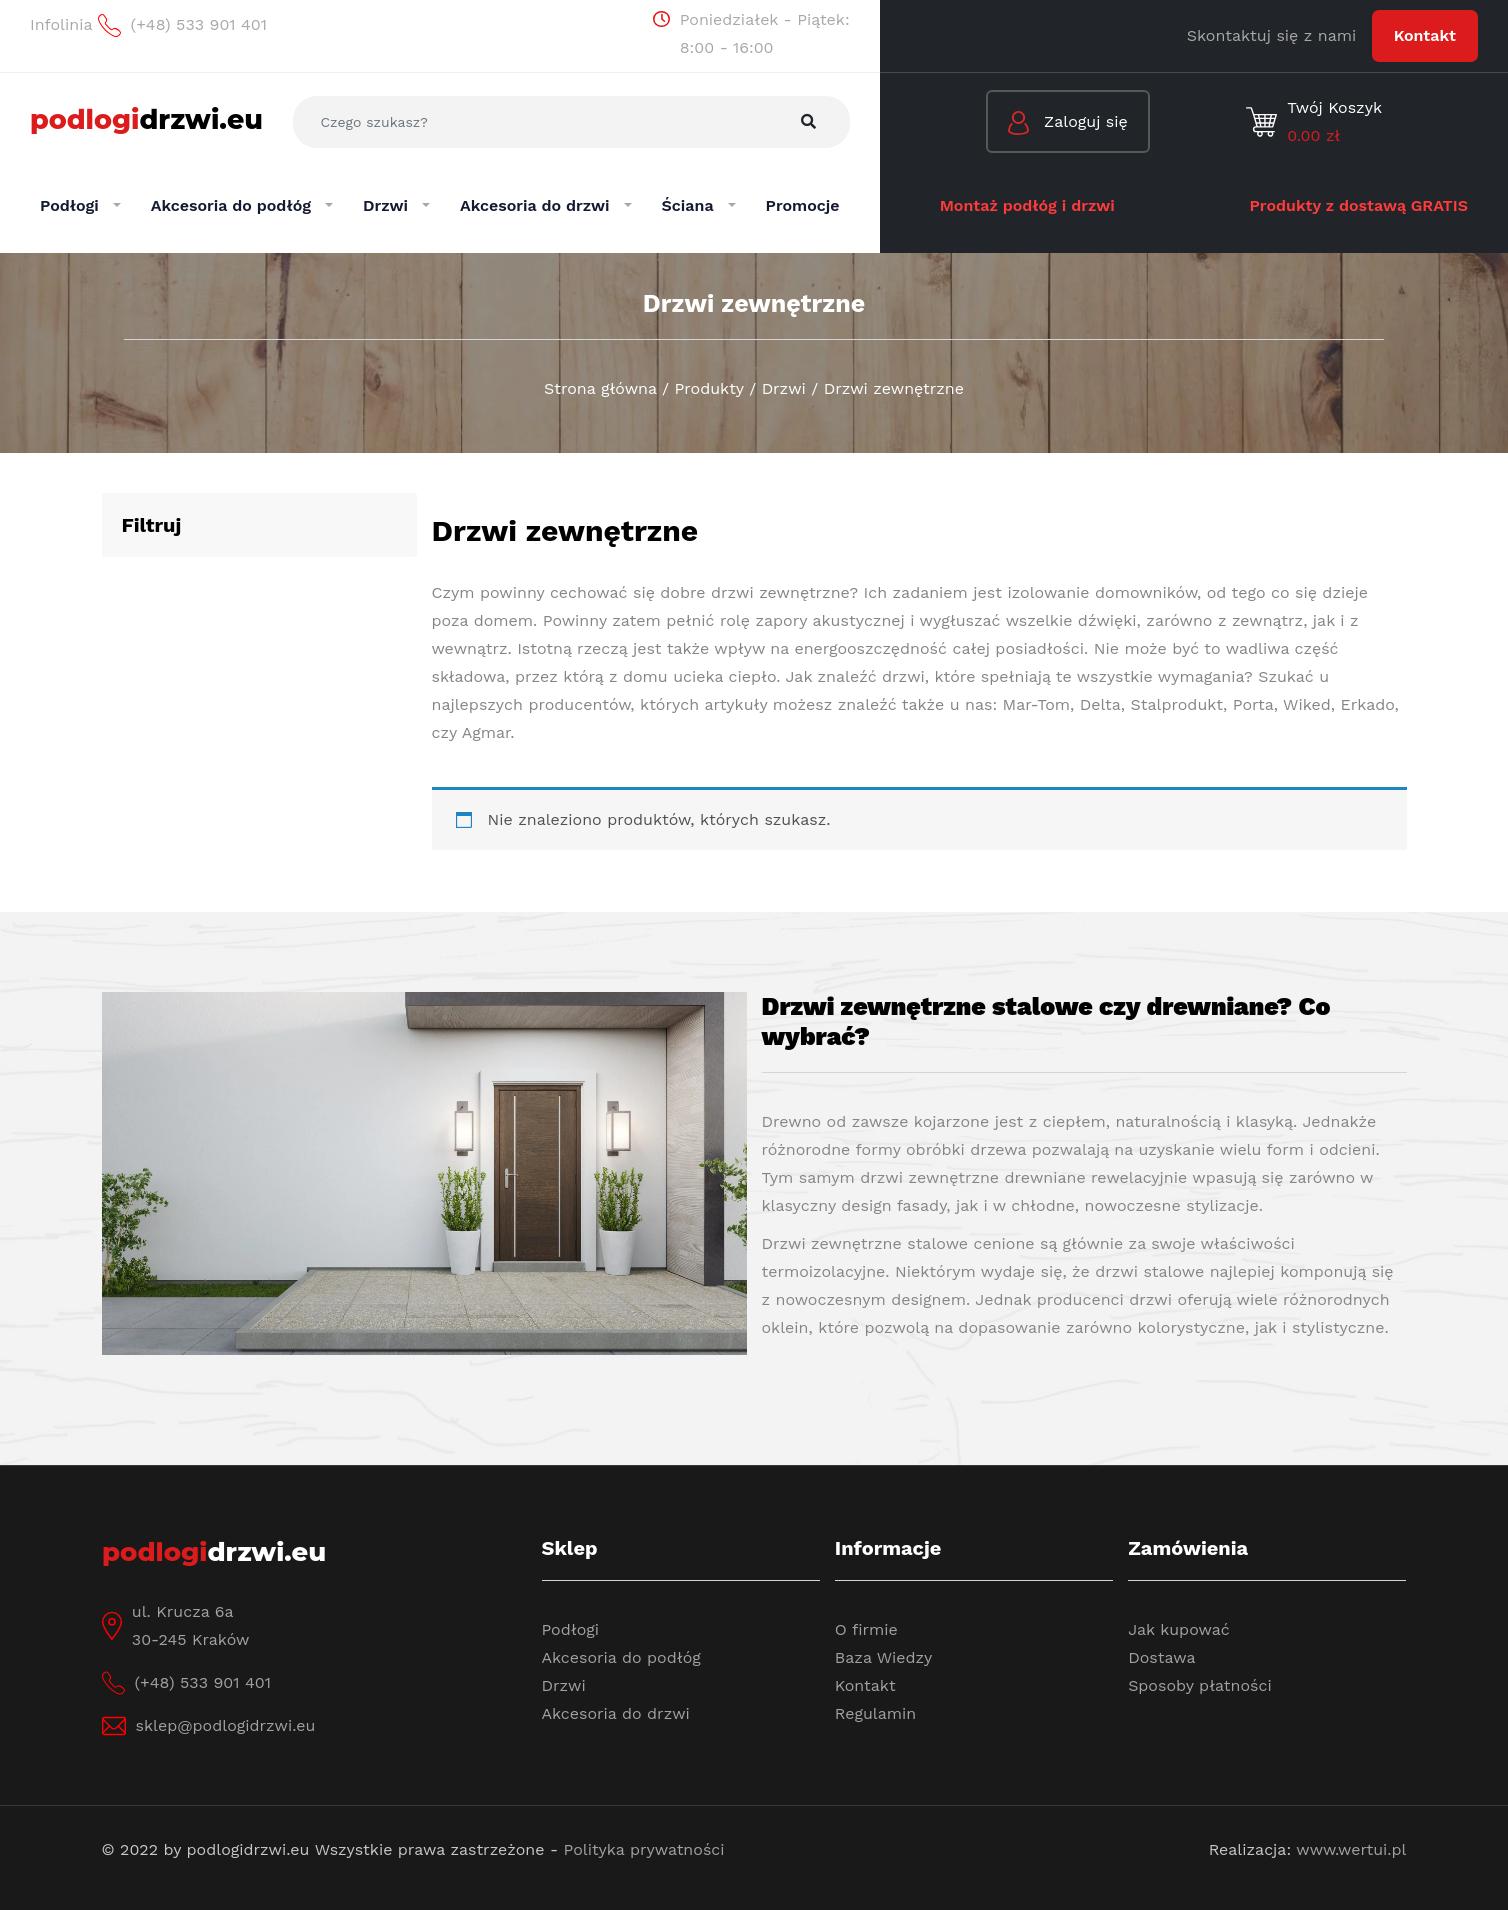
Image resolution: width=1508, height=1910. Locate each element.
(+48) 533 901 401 (203, 1682)
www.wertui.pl (1351, 1849)
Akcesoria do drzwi (616, 1713)
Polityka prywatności (644, 1849)
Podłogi (571, 1629)
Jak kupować (1179, 1629)
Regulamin (875, 1713)
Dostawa (1161, 1657)
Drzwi (564, 1685)
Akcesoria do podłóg (621, 1657)
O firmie (866, 1629)
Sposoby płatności (1200, 1685)
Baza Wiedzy (884, 1657)
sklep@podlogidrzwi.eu (226, 1725)
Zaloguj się (1068, 123)
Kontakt (1425, 35)
